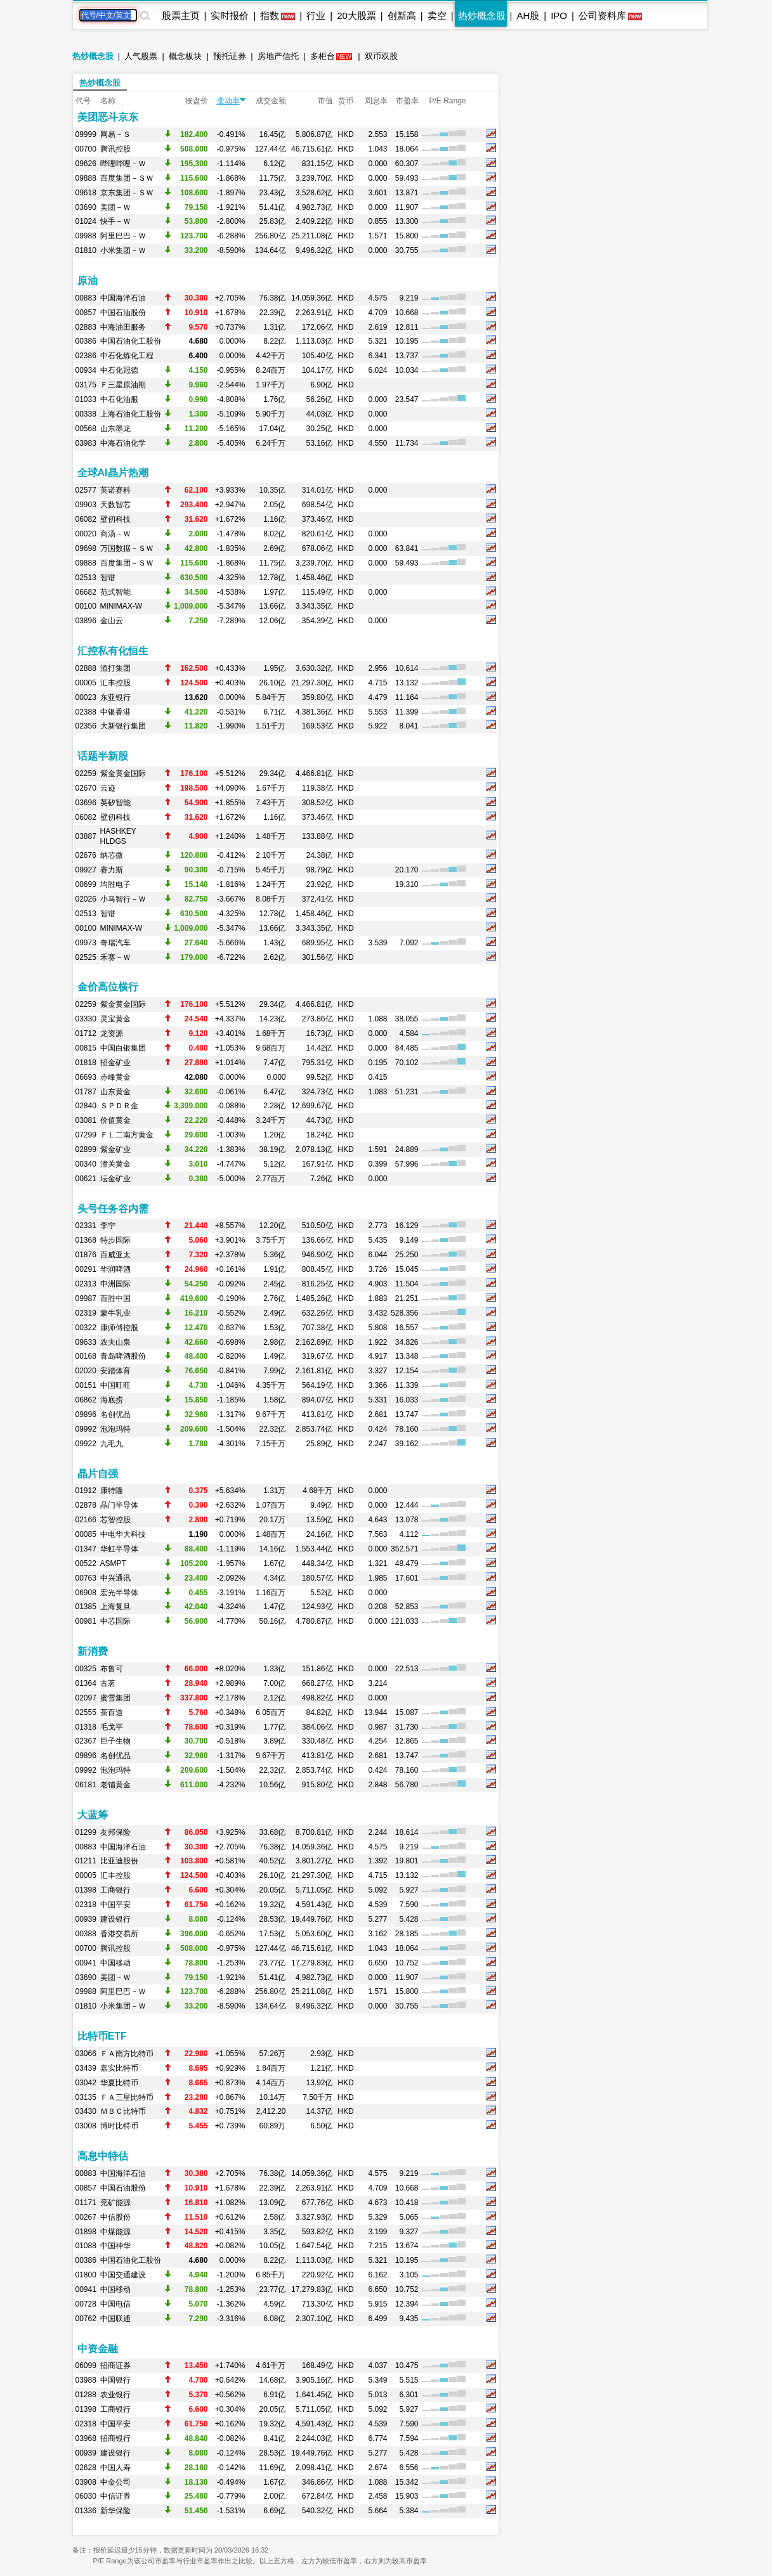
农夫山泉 (115, 1342)
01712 (85, 1033)
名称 (107, 100)
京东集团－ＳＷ (127, 192)
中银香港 (115, 712)
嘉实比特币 (119, 2068)
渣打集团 (115, 668)
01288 (85, 2394)
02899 (85, 1149)
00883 (85, 298)
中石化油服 (119, 399)
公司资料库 (602, 15)
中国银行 (115, 2380)
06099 (85, 2365)
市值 (325, 100)
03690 (85, 207)
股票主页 (181, 15)
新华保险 (115, 2510)
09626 (85, 163)
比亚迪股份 (119, 1860)
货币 (345, 100)
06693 (85, 1077)
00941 (85, 1962)
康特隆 (111, 1490)
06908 (85, 1592)
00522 (85, 1563)
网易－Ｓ (115, 134)
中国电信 (115, 2304)
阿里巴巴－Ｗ (123, 235)
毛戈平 (111, 1727)
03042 (85, 2082)
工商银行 (115, 1890)
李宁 (107, 1225)
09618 (85, 192)
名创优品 (115, 1414)
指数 (269, 15)
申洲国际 (115, 1283)
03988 (85, 2380)
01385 (85, 1606)
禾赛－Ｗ (115, 957)
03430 (85, 2111)
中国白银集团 (123, 1048)
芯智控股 (115, 1519)
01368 (85, 1240)
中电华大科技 (123, 1534)
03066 (85, 2053)
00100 (85, 606)
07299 (85, 1134)
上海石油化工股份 (130, 414)
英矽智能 (115, 802)
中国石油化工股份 (130, 341)
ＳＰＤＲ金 (119, 1105)
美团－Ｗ (115, 207)
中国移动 (115, 1962)
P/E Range (447, 100)
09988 (85, 235)
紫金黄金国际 (123, 773)
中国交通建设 (123, 2274)
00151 (85, 1385)
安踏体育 (115, 1370)
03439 (85, 2068)
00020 (85, 533)
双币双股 (381, 56)
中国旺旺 (115, 1385)
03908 (85, 2482)
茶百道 (111, 1712)
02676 (85, 855)
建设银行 (115, 1919)
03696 (85, 802)
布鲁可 (111, 1668)
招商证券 (115, 2365)
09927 (85, 869)
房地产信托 (278, 56)
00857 (85, 312)
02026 (85, 899)
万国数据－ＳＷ (127, 548)
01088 (85, 2245)
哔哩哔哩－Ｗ (123, 163)
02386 (85, 355)
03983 (85, 443)
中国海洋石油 (123, 298)
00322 (85, 1327)
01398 (85, 1890)
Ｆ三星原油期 (123, 384)
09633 (85, 1342)
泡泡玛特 (115, 1429)
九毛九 (111, 1443)
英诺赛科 (115, 490)
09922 (85, 1443)
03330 (85, 1018)
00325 (85, 1668)
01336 (85, 2510)
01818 (85, 1062)
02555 (85, 1712)
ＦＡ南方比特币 (127, 2053)
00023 (85, 697)
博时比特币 (119, 2125)
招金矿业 (115, 1062)
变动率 (231, 100)
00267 (85, 2217)
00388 (85, 1933)
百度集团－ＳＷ (127, 178)
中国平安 (115, 1904)
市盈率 (407, 100)
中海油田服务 (123, 327)
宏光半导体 (119, 1592)
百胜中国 (115, 1298)
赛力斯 (111, 869)
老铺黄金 (115, 1784)
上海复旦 (115, 1606)
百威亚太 (115, 1254)
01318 (85, 1727)
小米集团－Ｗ (123, 250)
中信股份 (115, 2217)
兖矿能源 (115, 2202)
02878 (85, 1505)
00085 (85, 1534)
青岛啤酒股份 (123, 1356)
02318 (85, 1904)
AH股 (527, 15)
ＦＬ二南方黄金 (127, 1134)
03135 (85, 2097)
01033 (85, 399)
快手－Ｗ (115, 221)
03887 (85, 836)
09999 (85, 134)
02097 (85, 1697)
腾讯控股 (115, 149)
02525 (85, 957)
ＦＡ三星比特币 (127, 2097)
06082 (85, 519)
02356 (85, 726)
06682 (85, 592)
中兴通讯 (115, 1578)
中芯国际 (115, 1621)
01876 (85, 1254)
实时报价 (230, 15)
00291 (85, 1269)
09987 (85, 1298)
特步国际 (115, 1240)
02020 (85, 1370)
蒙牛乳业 (115, 1313)
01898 (85, 2231)
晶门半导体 (119, 1505)
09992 (85, 1429)
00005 (85, 682)
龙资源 (111, 1033)
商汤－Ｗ (115, 533)
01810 (85, 250)
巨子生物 (115, 1741)
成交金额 (271, 100)
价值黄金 (115, 1120)
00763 (85, 1578)
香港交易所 (119, 1933)
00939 (85, 1919)
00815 (85, 1048)
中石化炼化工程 (127, 355)
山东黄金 (115, 1091)
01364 (85, 1683)
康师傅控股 (119, 1327)
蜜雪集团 (115, 1697)
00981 (85, 1621)
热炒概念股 (482, 15)
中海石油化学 (123, 443)
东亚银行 (115, 697)
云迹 (107, 788)
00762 (85, 2318)
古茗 (107, 1683)
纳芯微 (111, 855)
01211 (85, 1860)
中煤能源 (115, 2231)
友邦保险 (115, 1832)
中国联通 (115, 2318)
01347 (85, 1548)
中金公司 (115, 2482)
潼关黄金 (115, 1164)
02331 (85, 1225)
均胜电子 (115, 884)
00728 (85, 2304)
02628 (85, 2467)
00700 (85, 149)
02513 (85, 577)
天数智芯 (115, 504)
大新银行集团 (123, 726)
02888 (85, 668)
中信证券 (115, 2496)
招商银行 (115, 2438)
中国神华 (115, 2245)
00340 (85, 1164)
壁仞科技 (115, 519)
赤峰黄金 (115, 1077)
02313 (85, 1283)
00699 (85, 884)
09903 (85, 504)
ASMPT (113, 1563)
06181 (85, 1784)
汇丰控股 (115, 682)
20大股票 (356, 15)
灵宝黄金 (115, 1018)
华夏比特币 (119, 2082)
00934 (85, 370)
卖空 (437, 15)
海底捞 (111, 1399)
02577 (85, 490)
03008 (85, 2125)
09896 (85, 1414)
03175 (85, 384)
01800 (85, 2274)
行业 (315, 15)
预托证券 (229, 56)
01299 (85, 1832)
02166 (85, 1519)
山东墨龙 (115, 428)
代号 (83, 100)
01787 (85, 1091)
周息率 (376, 100)
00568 (85, 428)
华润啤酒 (115, 1269)
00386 (85, 341)
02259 (85, 773)
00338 (85, 414)
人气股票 (140, 56)
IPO (559, 15)
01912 (85, 1490)
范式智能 (115, 592)
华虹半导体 (119, 1548)
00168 (85, 1356)
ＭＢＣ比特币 (123, 2111)
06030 (85, 2496)
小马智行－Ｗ (123, 899)
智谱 (107, 577)
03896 (85, 620)
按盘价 (196, 100)
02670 (85, 788)
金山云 (111, 620)
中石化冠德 (119, 370)
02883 (85, 327)
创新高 (402, 15)
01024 (85, 221)
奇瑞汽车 (115, 942)
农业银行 (115, 2394)
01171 (85, 2202)
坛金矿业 (115, 1178)
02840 (85, 1105)
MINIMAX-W (121, 606)
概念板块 (185, 56)
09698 (85, 548)
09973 (85, 942)
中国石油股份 (123, 312)
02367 (85, 1741)
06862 (85, 1399)
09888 (85, 178)
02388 (85, 712)
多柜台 (322, 56)
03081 (85, 1120)
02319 (85, 1313)
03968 (85, 2438)
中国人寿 (115, 2467)
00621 (85, 1178)
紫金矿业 (115, 1149)
